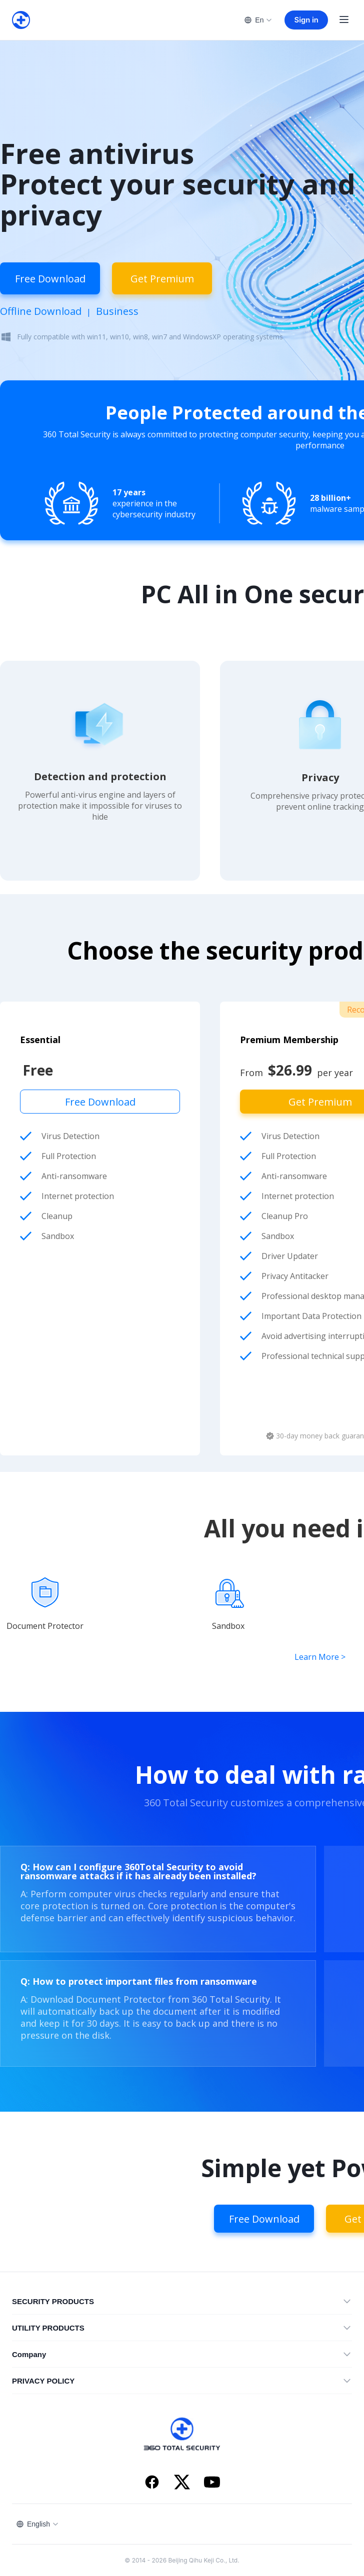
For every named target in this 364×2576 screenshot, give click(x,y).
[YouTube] (212, 2483)
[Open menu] (344, 20)
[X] (182, 2483)
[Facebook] (152, 2483)
